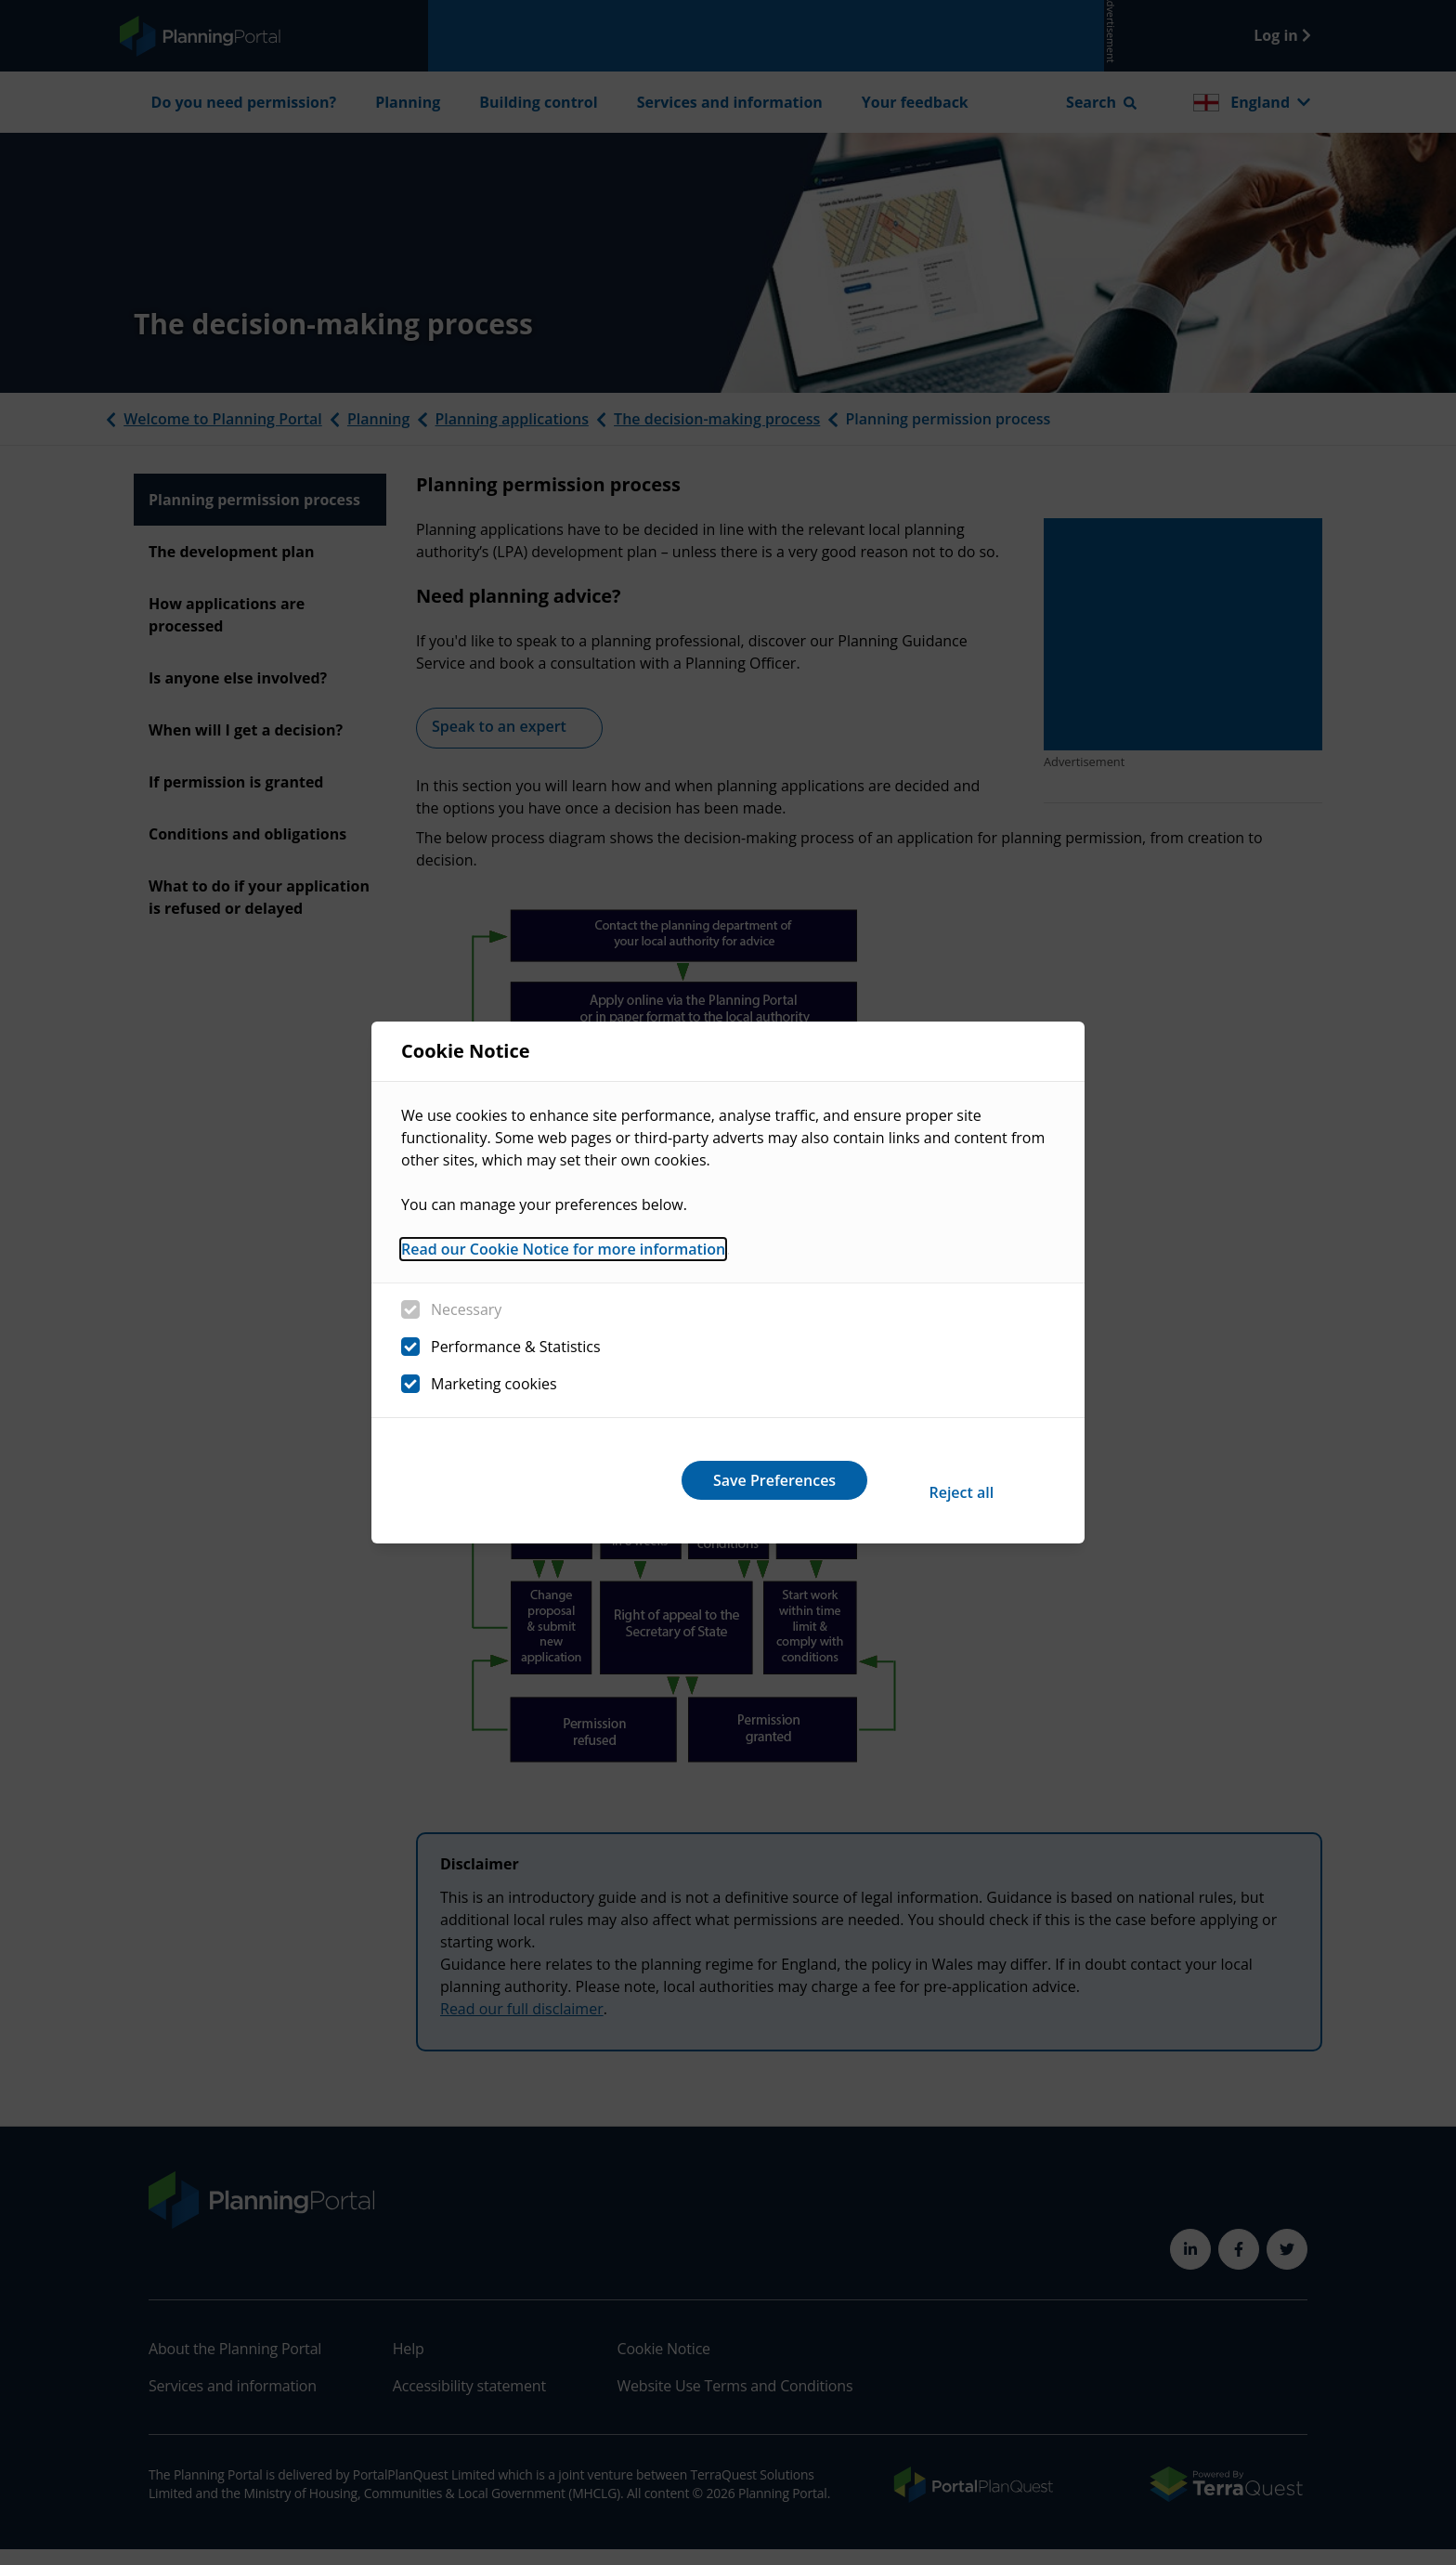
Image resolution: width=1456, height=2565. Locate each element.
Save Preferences (939, 1480)
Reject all (698, 1480)
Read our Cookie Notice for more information (563, 1262)
